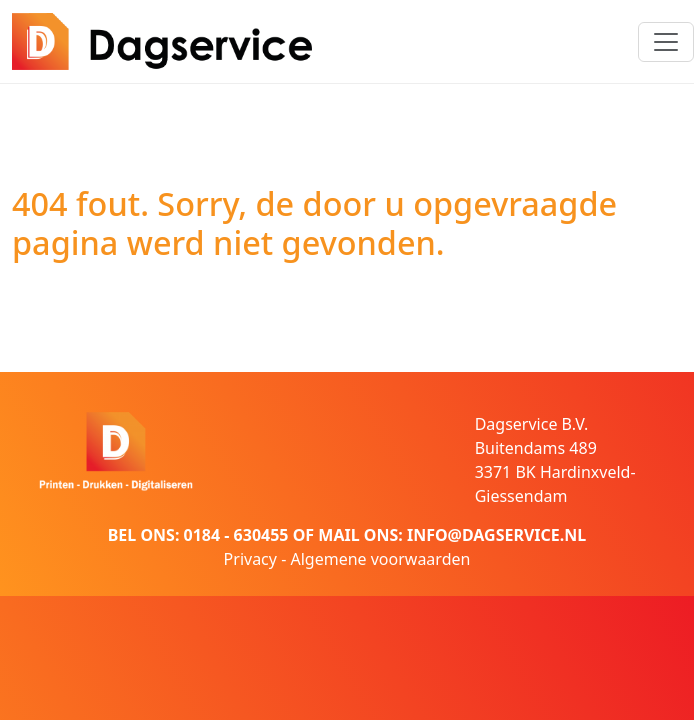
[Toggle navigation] (666, 42)
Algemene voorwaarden (380, 559)
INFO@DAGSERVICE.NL (496, 535)
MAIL (338, 535)
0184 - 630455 (236, 535)
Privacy (250, 559)
